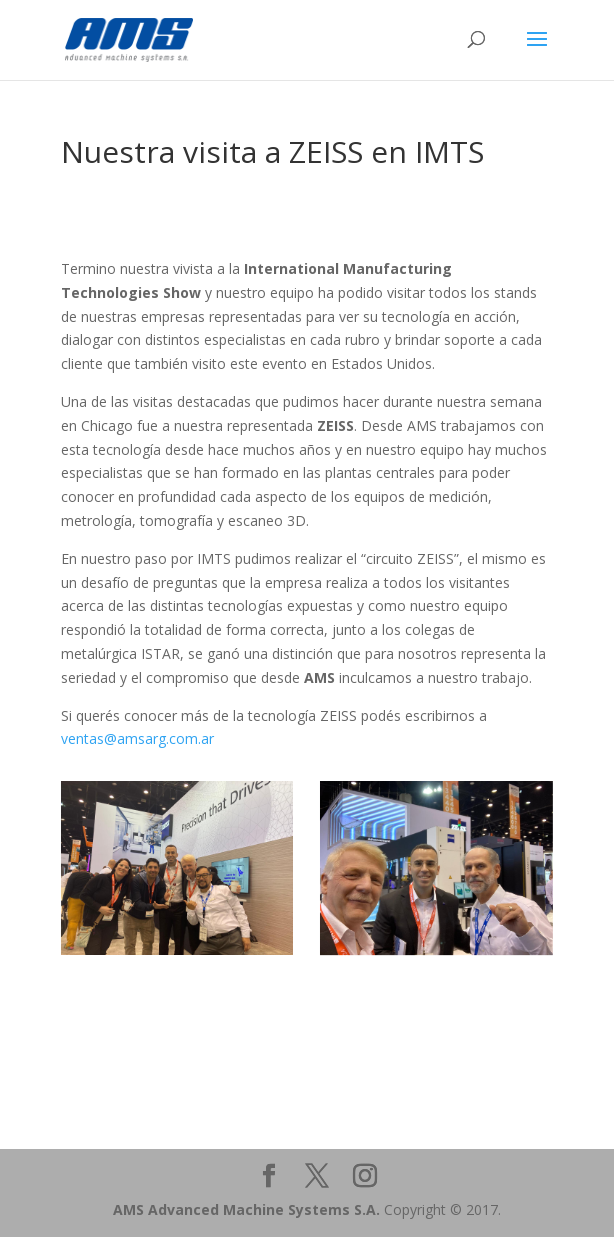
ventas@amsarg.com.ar (137, 738)
